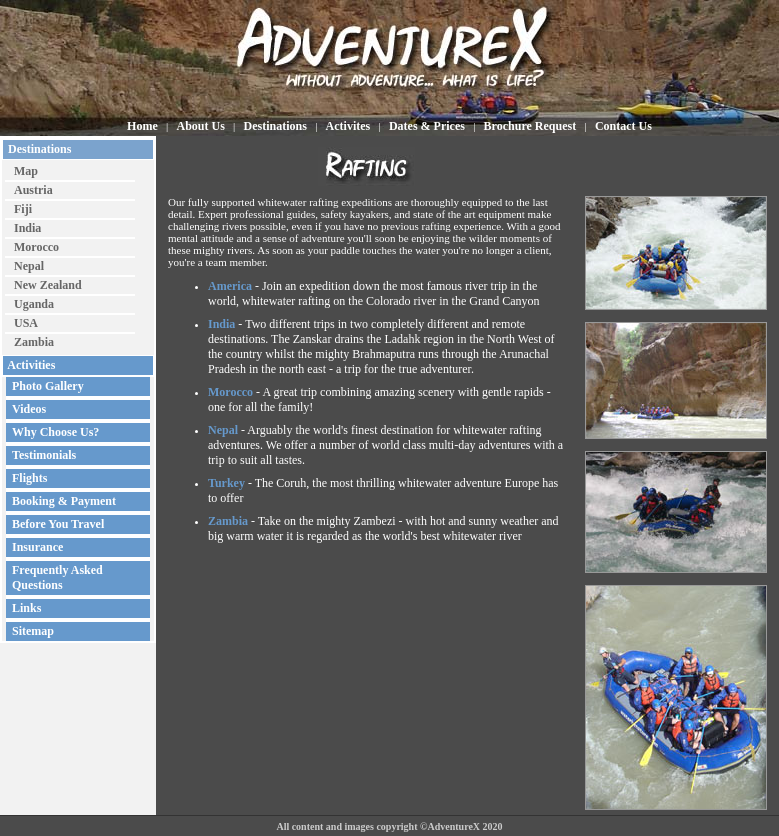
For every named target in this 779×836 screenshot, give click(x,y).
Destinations (38, 149)
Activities (30, 365)
